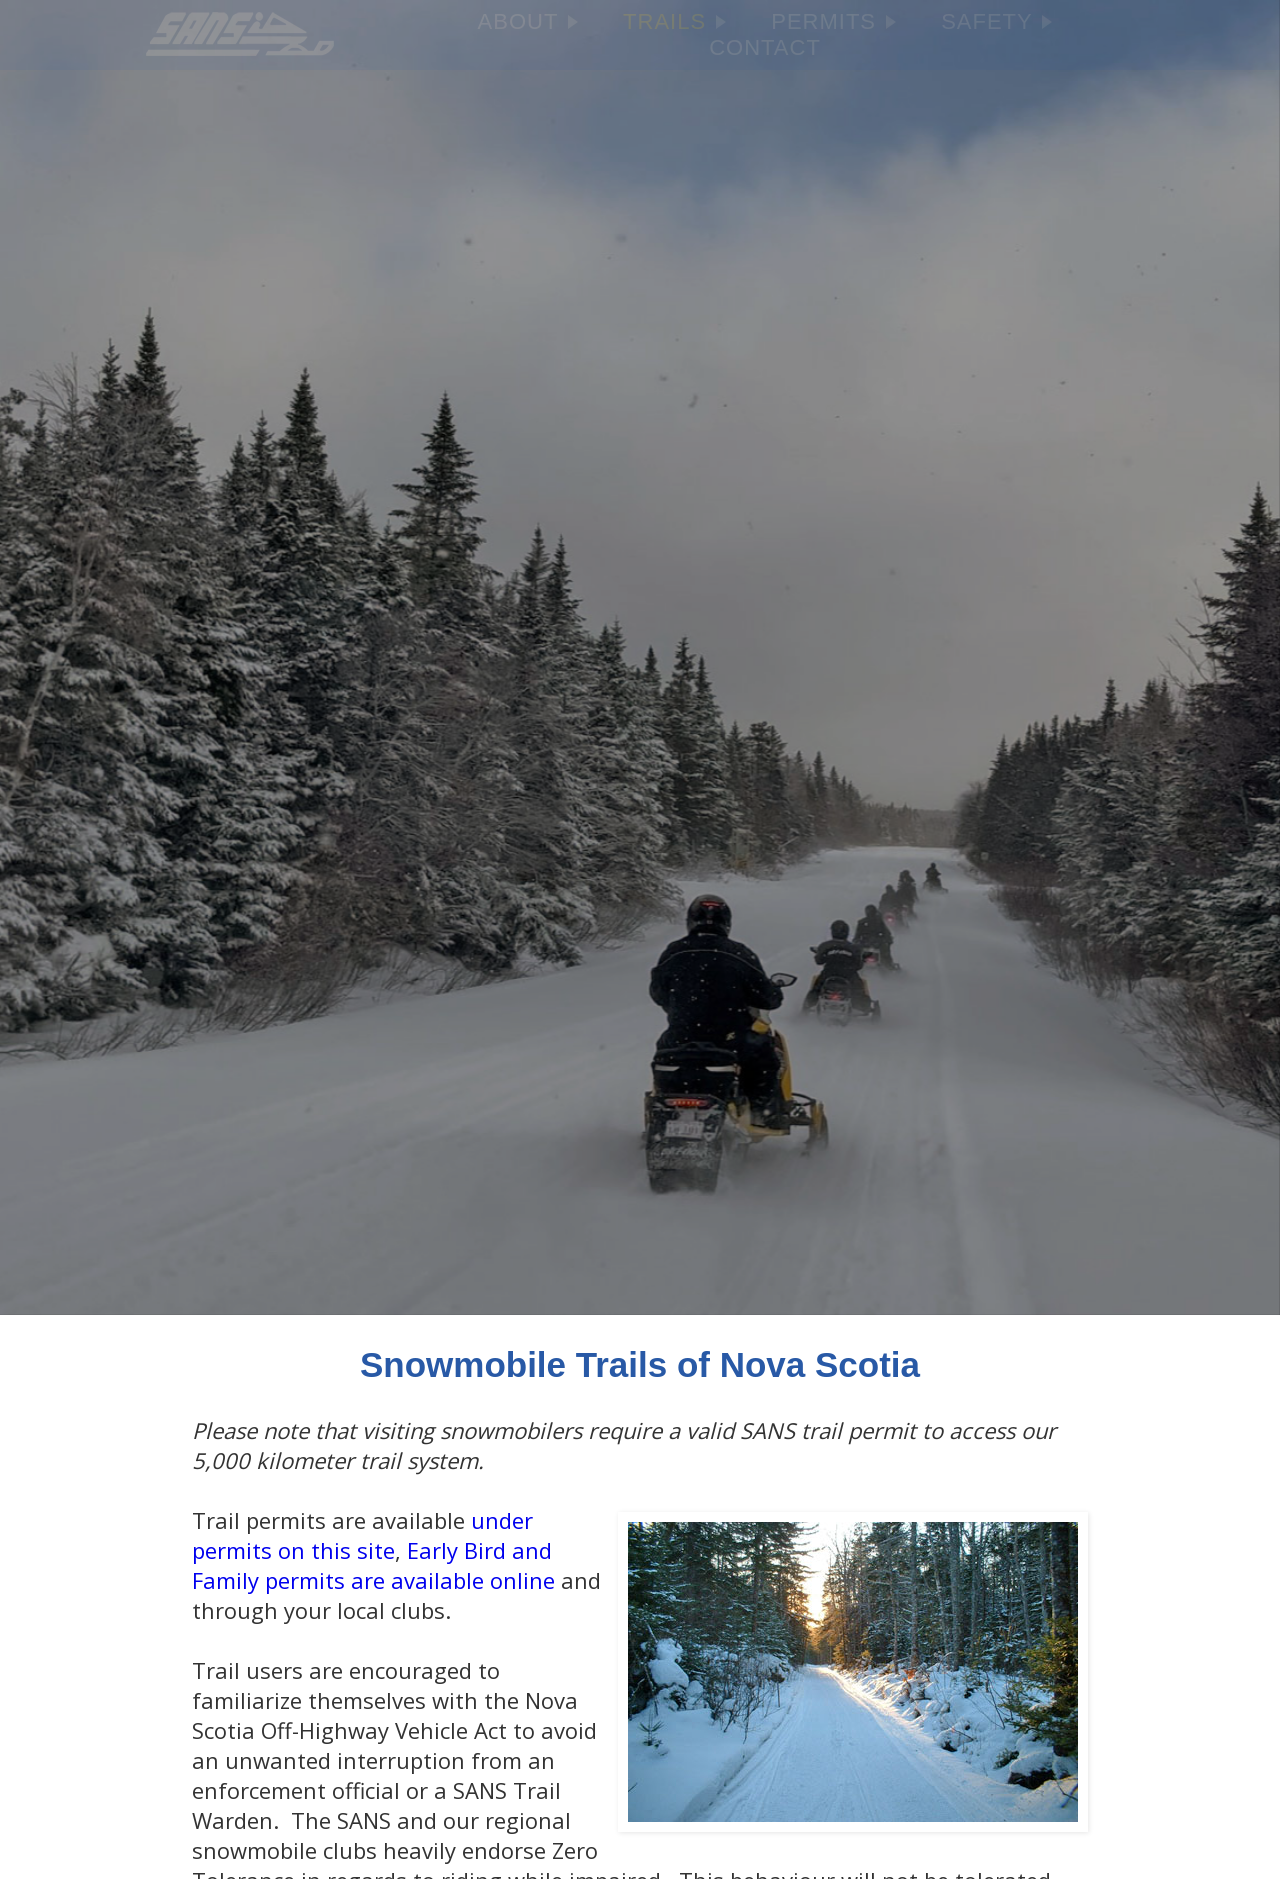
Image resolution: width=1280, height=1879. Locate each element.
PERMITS (833, 21)
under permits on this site (362, 1535)
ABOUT (528, 21)
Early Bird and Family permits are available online (373, 1565)
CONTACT (765, 47)
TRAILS (674, 21)
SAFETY (996, 21)
